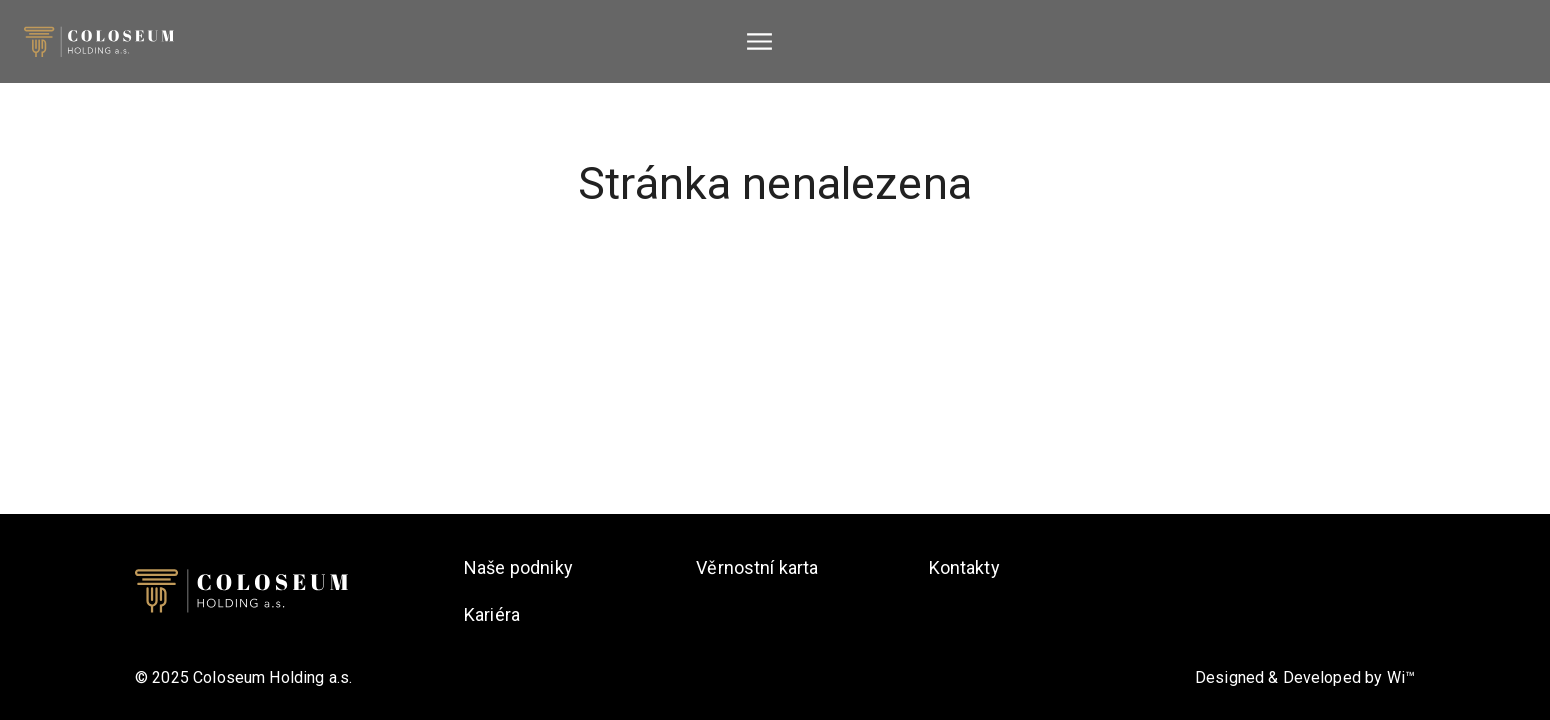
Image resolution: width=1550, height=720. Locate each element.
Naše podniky (518, 567)
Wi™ (1401, 677)
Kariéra (492, 614)
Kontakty (964, 567)
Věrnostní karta (757, 567)
